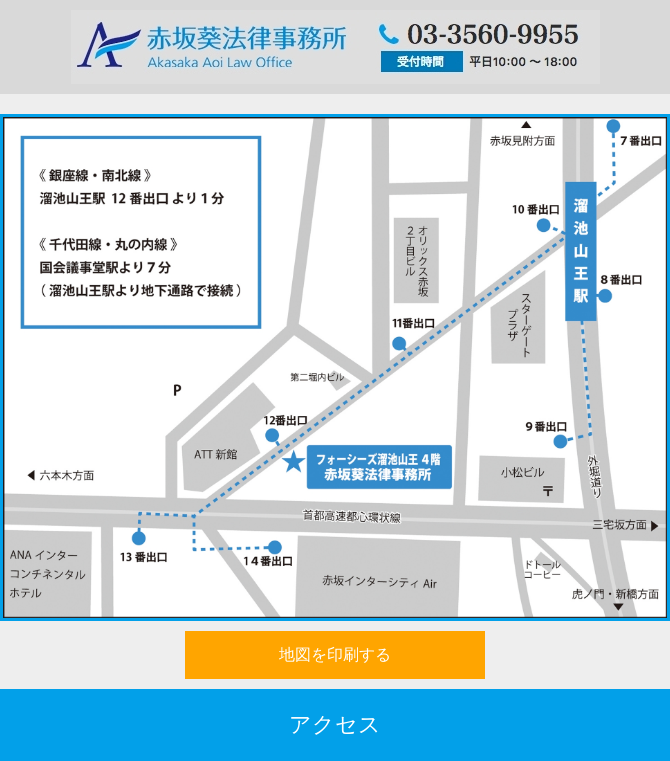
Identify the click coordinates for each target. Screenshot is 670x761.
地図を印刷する (335, 654)
